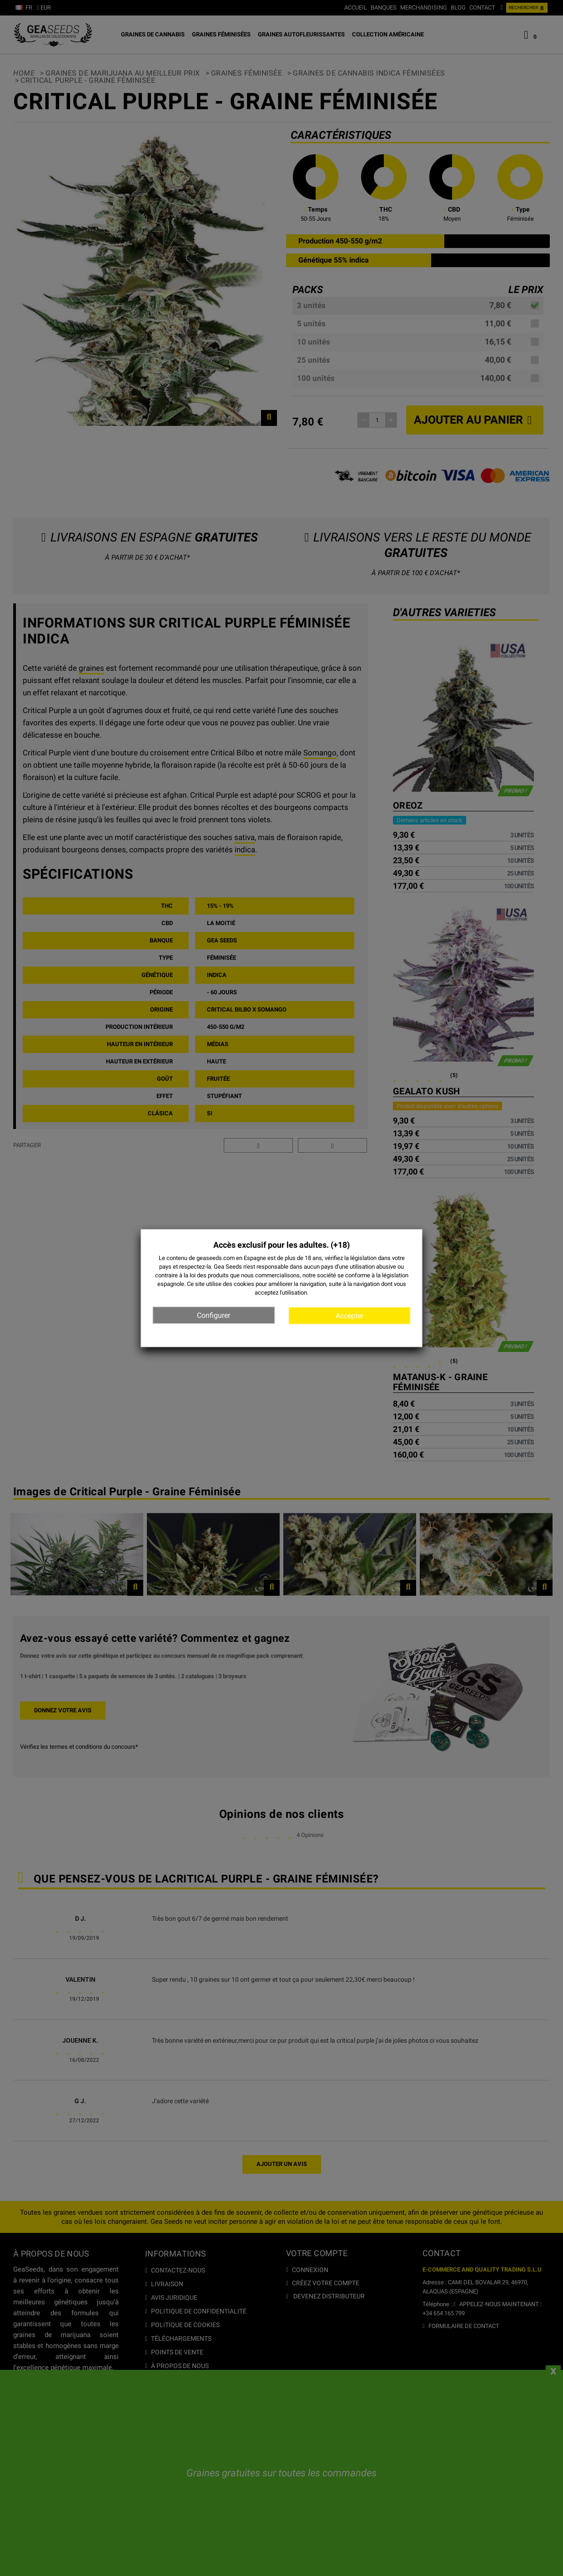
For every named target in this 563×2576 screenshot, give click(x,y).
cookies (244, 1284)
